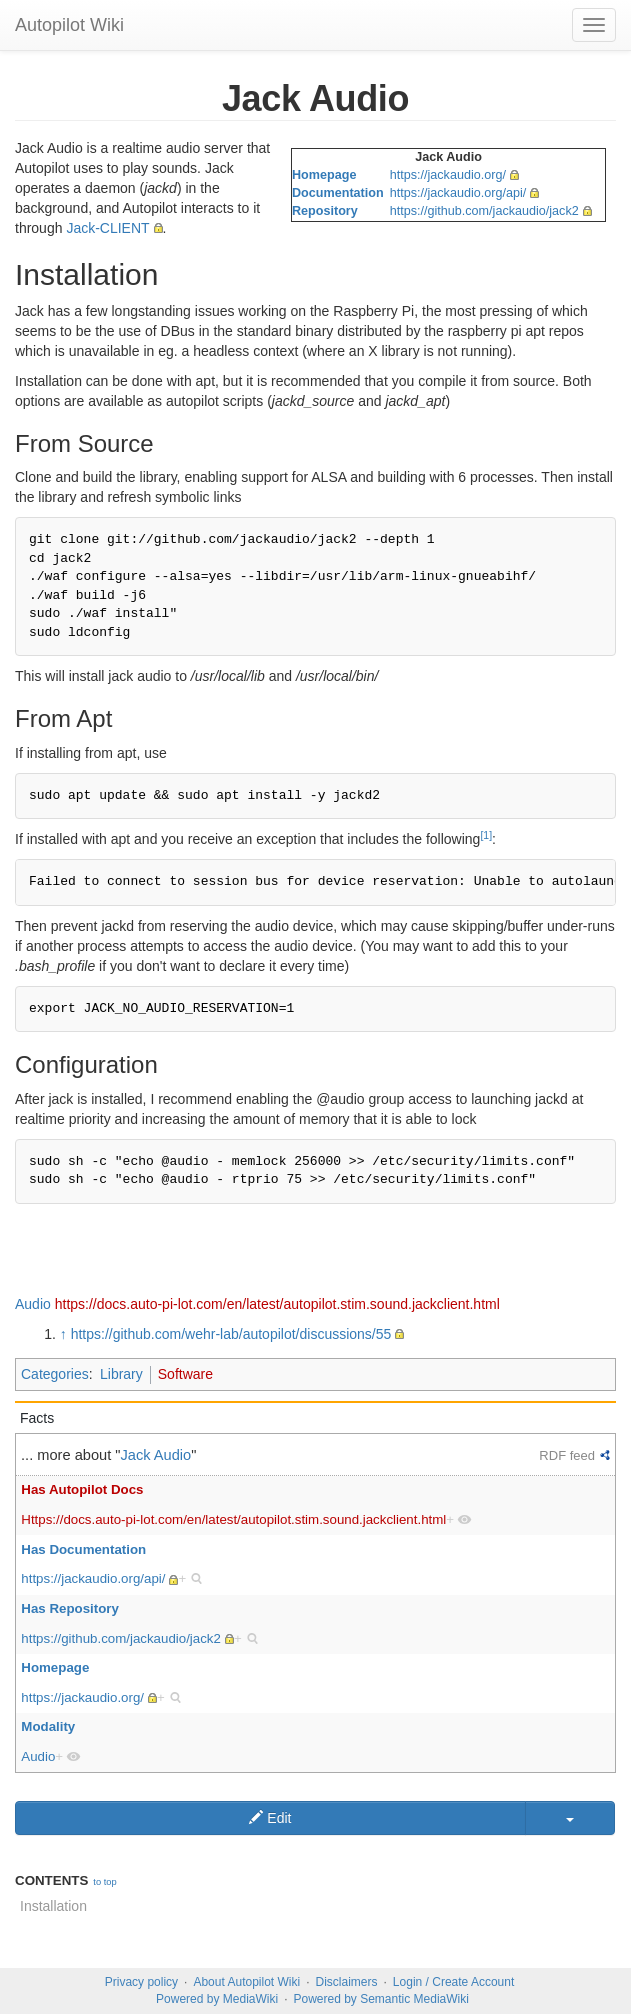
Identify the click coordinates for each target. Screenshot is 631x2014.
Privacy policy (141, 1982)
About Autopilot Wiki (246, 1982)
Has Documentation (83, 1549)
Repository (325, 211)
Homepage (324, 175)
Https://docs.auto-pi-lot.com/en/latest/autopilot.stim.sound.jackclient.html (233, 1519)
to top (104, 1882)
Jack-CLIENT (107, 228)
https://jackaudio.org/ (448, 175)
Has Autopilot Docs (82, 1489)
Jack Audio (156, 1455)
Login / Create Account (453, 1982)
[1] (486, 835)
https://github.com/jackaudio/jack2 (484, 211)
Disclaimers (347, 1982)
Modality (48, 1726)
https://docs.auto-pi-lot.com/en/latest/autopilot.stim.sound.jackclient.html (277, 1304)
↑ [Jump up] (63, 1334)
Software (185, 1374)
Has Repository (70, 1608)
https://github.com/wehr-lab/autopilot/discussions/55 (231, 1334)
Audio (33, 1304)
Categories (55, 1374)
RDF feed (567, 1455)
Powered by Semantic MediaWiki (380, 1999)
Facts (37, 1418)
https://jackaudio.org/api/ (458, 193)
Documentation (338, 193)
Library (121, 1374)
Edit (270, 1818)
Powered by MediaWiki (217, 1999)
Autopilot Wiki (69, 25)
